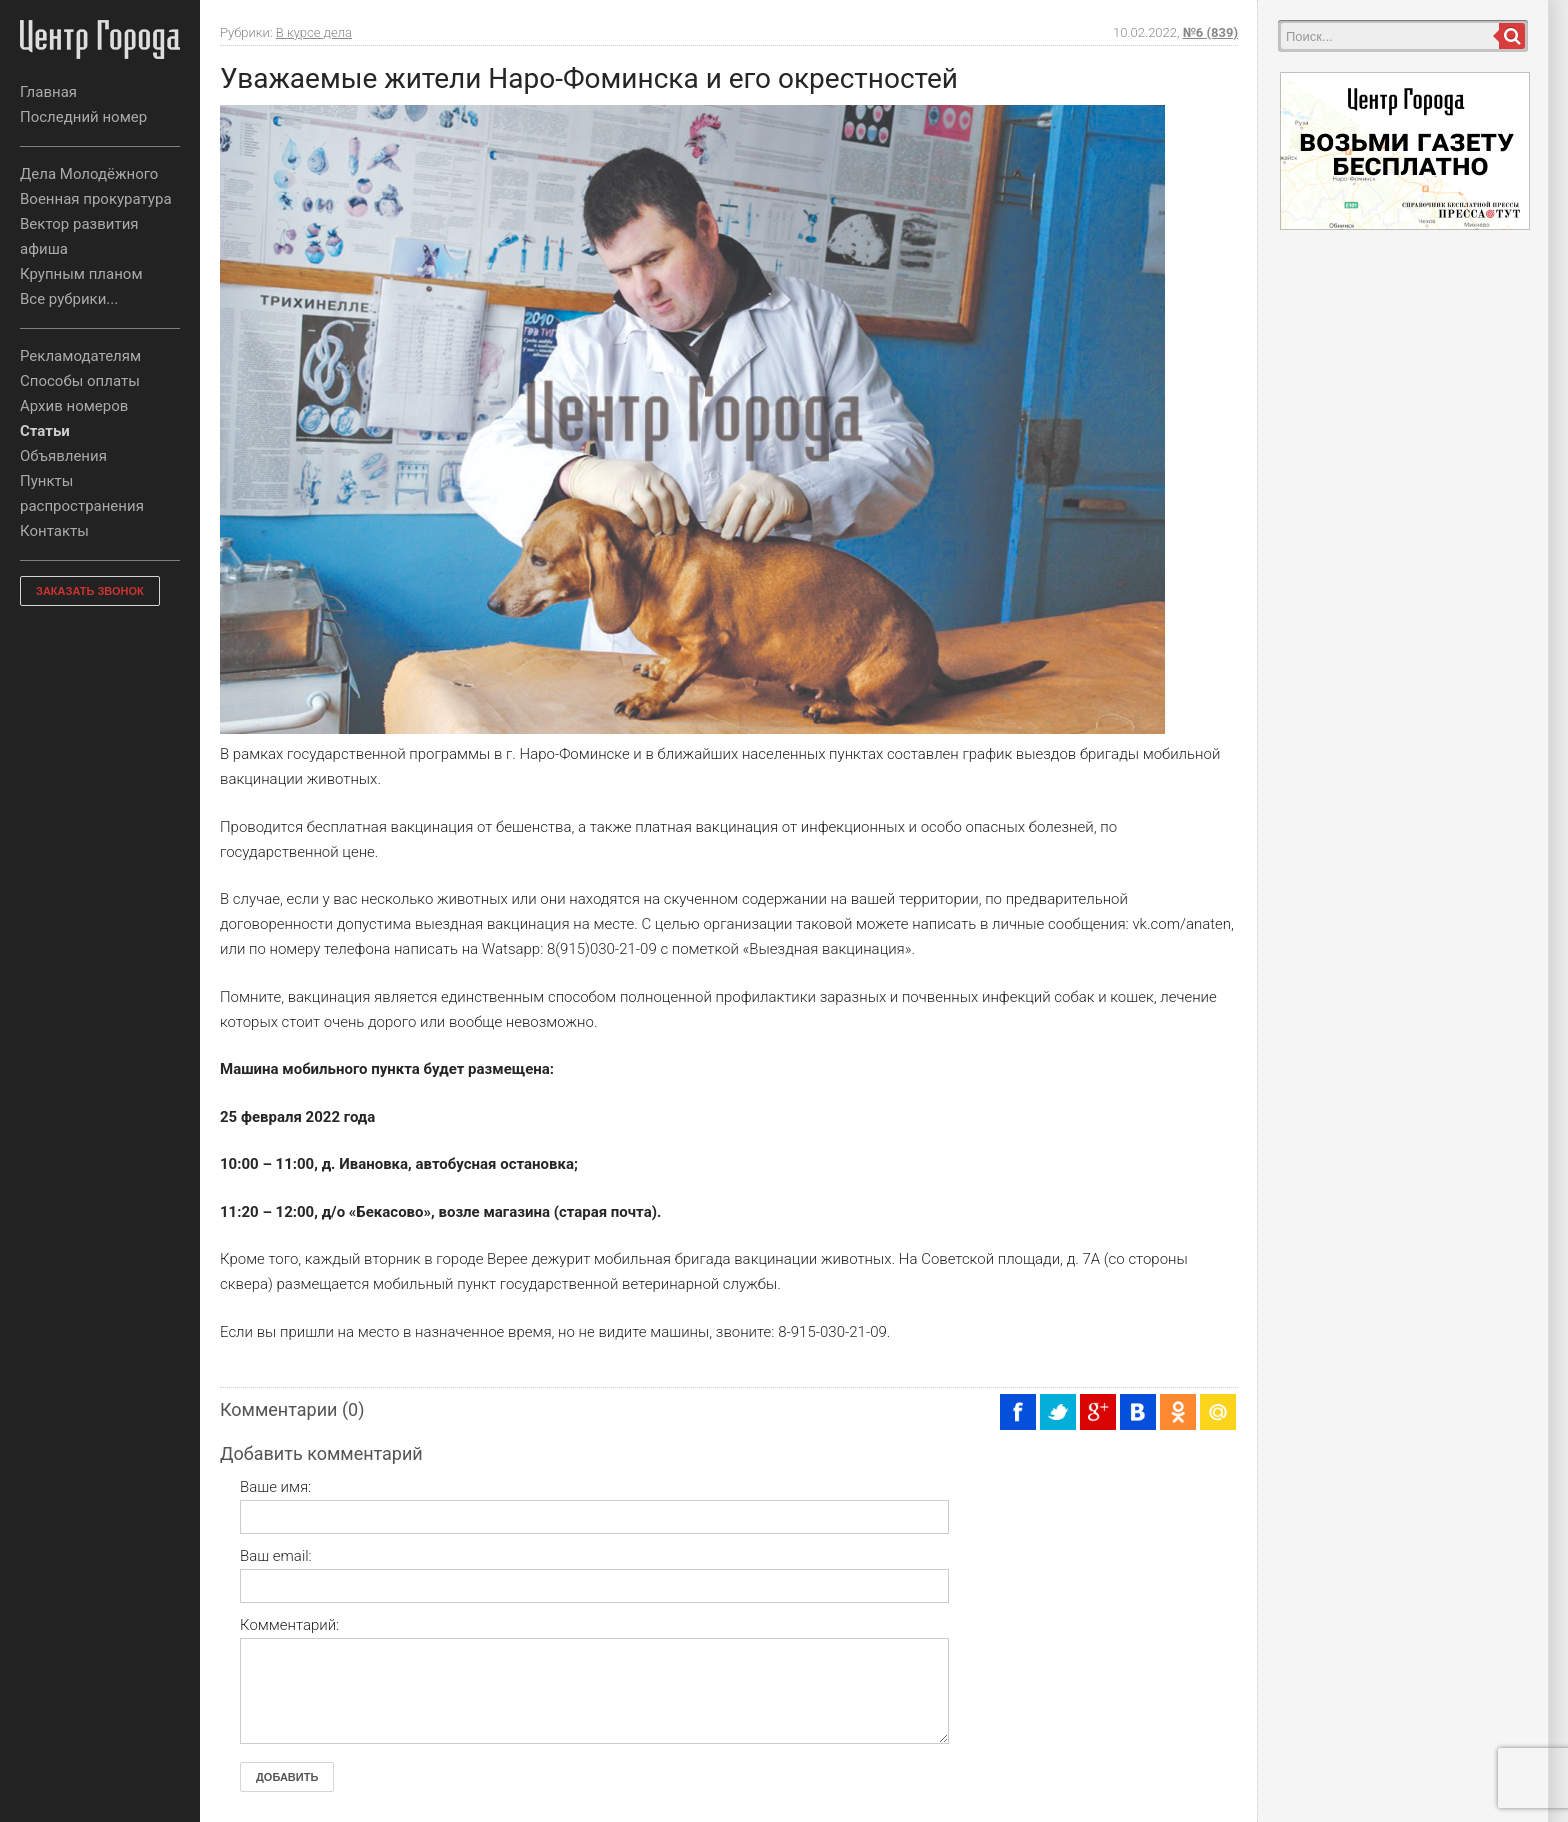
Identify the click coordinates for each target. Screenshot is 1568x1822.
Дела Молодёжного (89, 174)
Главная (48, 92)
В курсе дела (314, 32)
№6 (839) (1210, 32)
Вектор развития (79, 224)
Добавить (287, 1777)
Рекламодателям (80, 356)
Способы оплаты (80, 381)
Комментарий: (289, 1625)
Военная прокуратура (96, 199)
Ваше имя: (275, 1487)
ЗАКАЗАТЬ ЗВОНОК (90, 591)
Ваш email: (276, 1556)
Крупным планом (81, 274)
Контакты (54, 531)
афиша (44, 249)
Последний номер (83, 117)
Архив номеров (74, 406)
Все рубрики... (69, 299)
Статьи (45, 431)
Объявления (63, 456)
